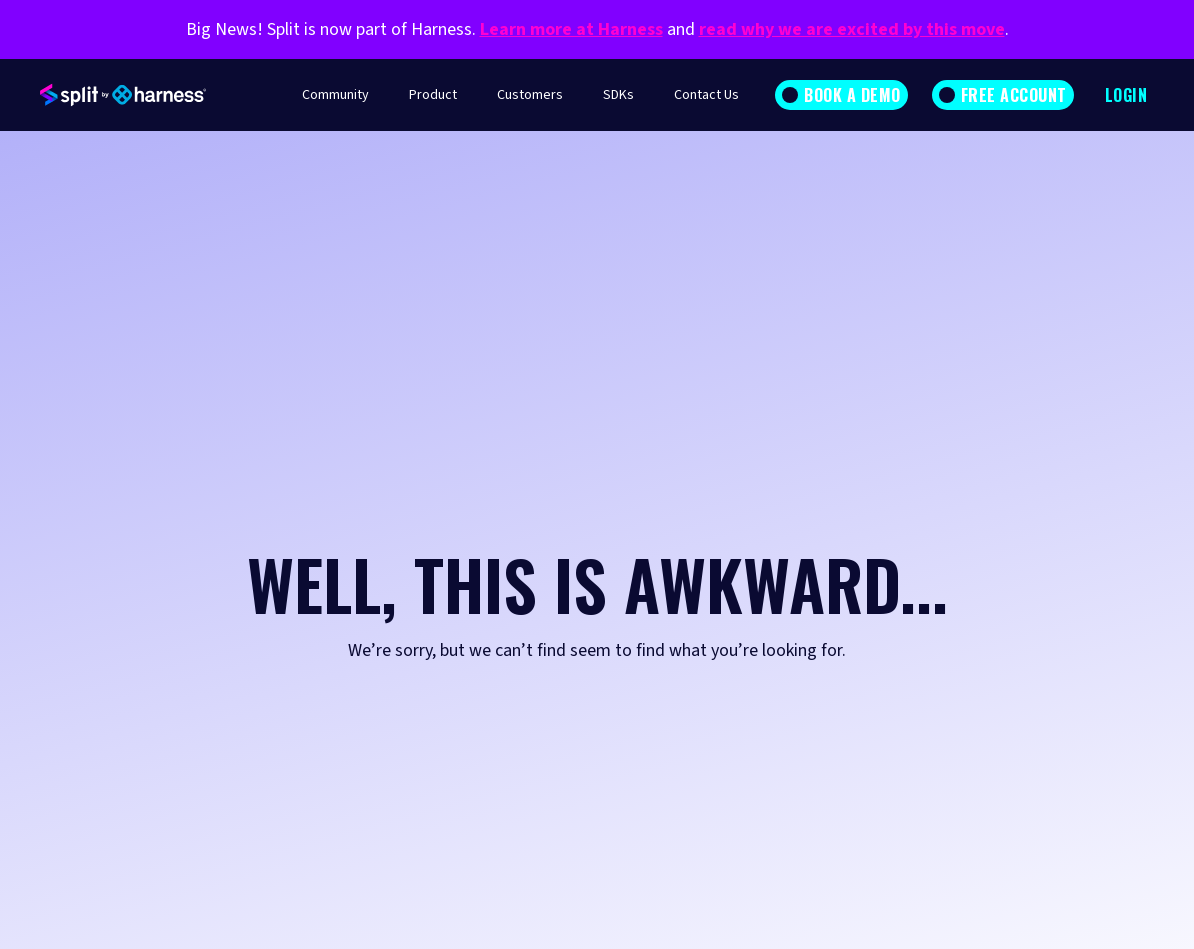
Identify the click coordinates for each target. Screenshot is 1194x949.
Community (335, 95)
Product (433, 95)
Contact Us (706, 95)
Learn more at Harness (571, 29)
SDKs (618, 95)
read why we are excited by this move (852, 29)
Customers (530, 95)
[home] (123, 95)
